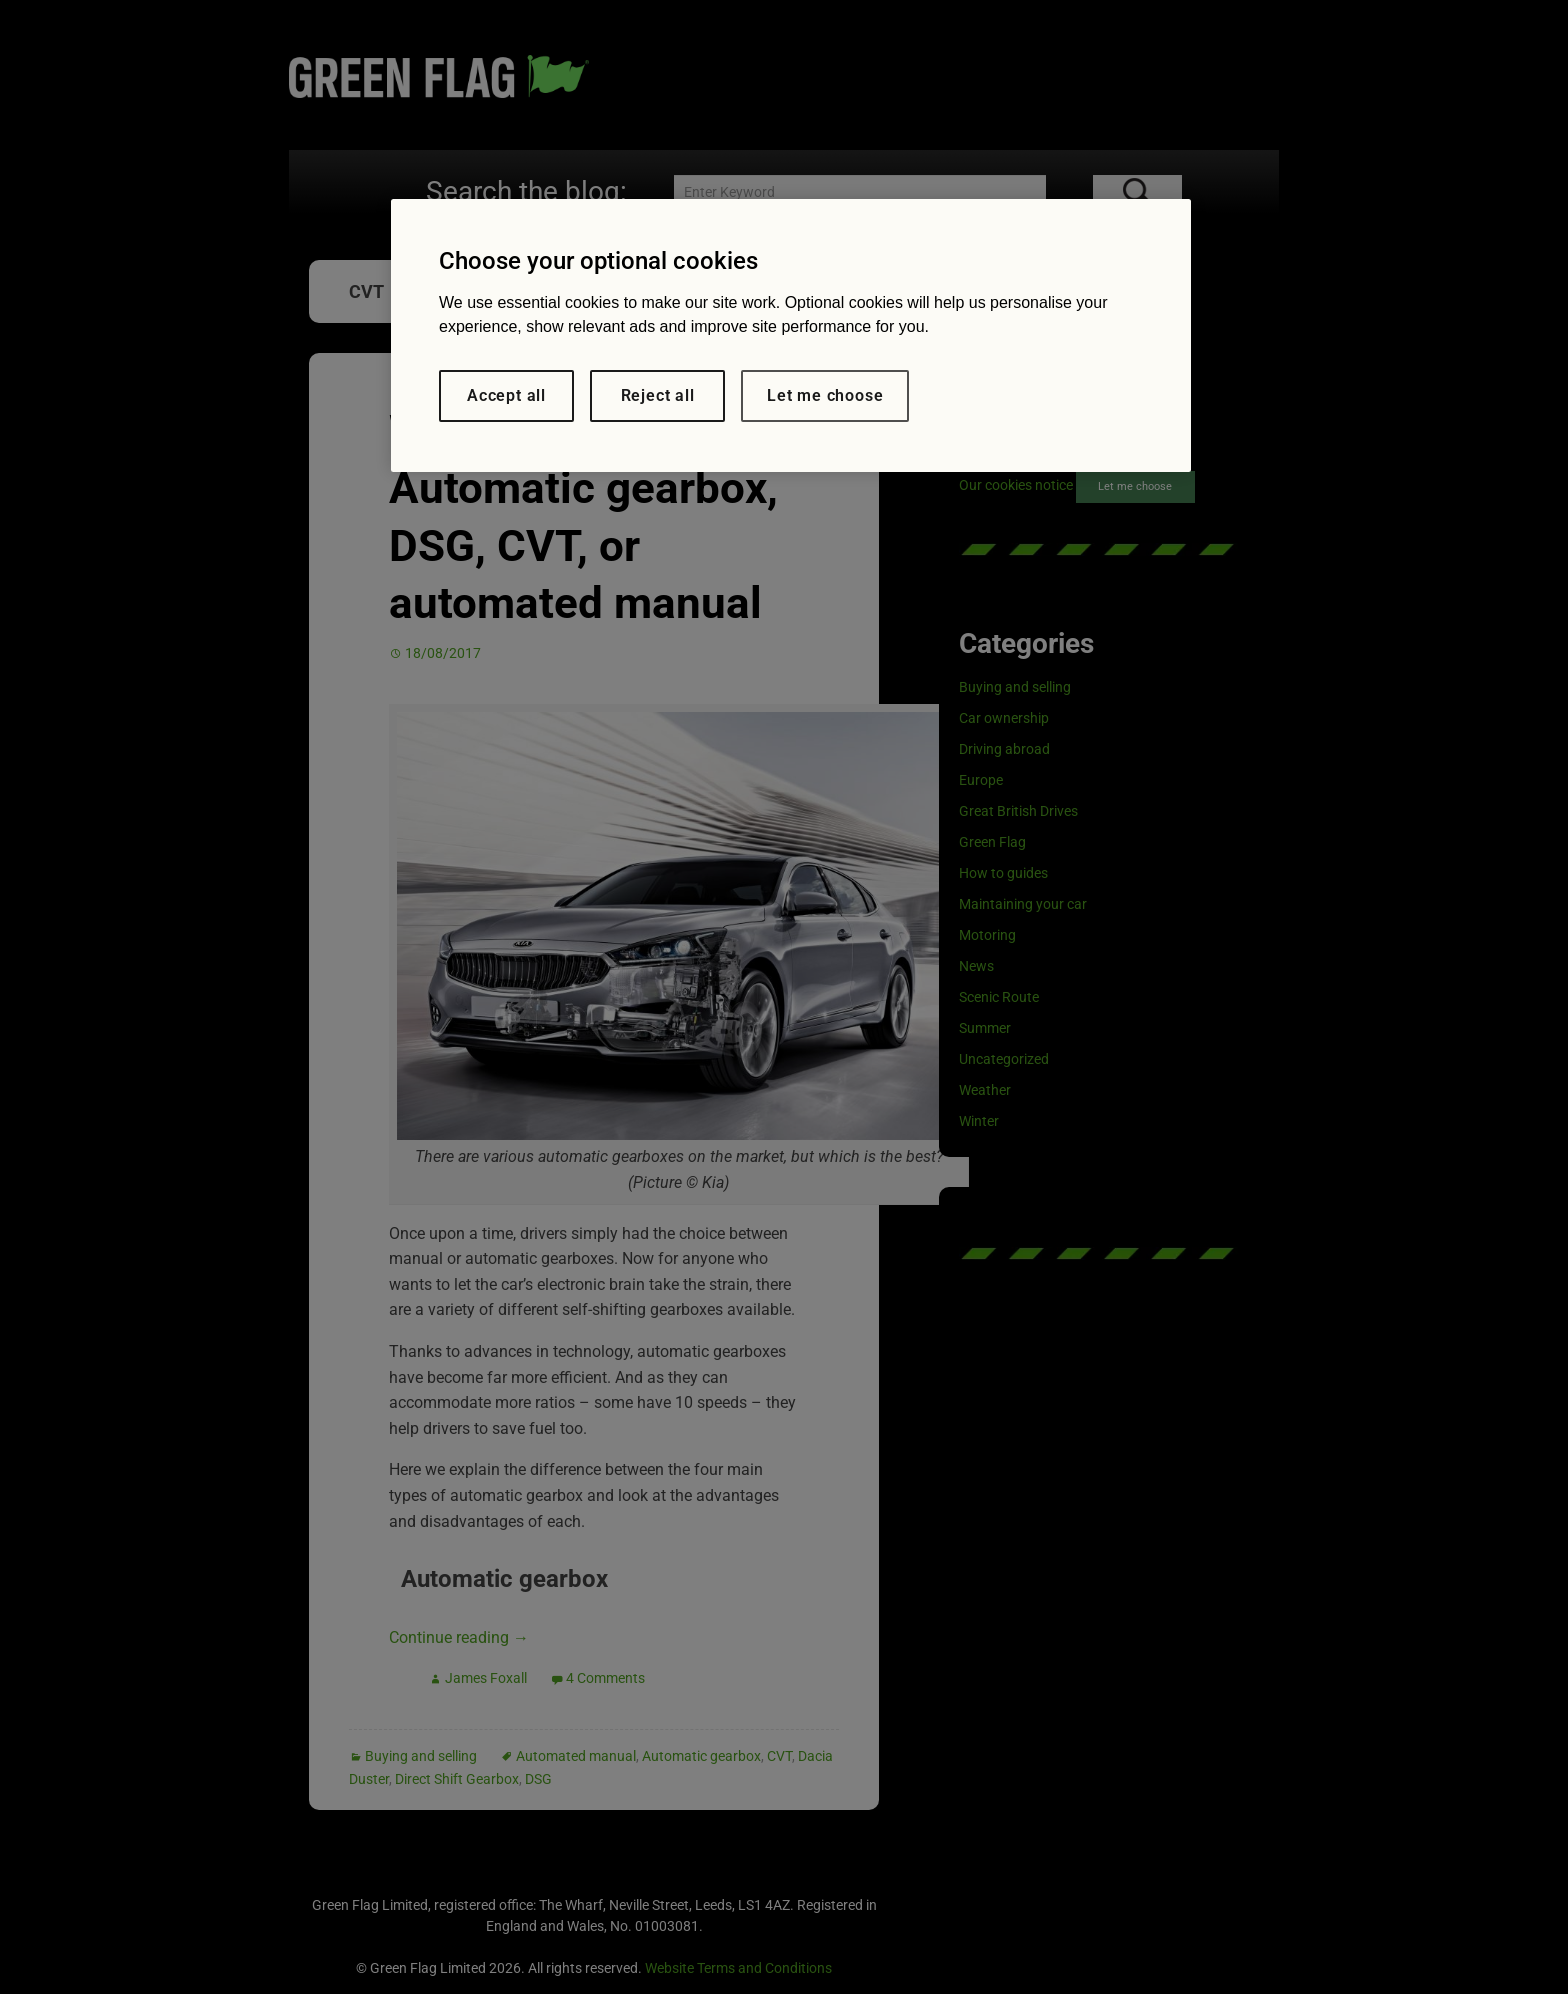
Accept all (506, 395)
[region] (791, 335)
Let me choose (825, 395)
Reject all (658, 395)
